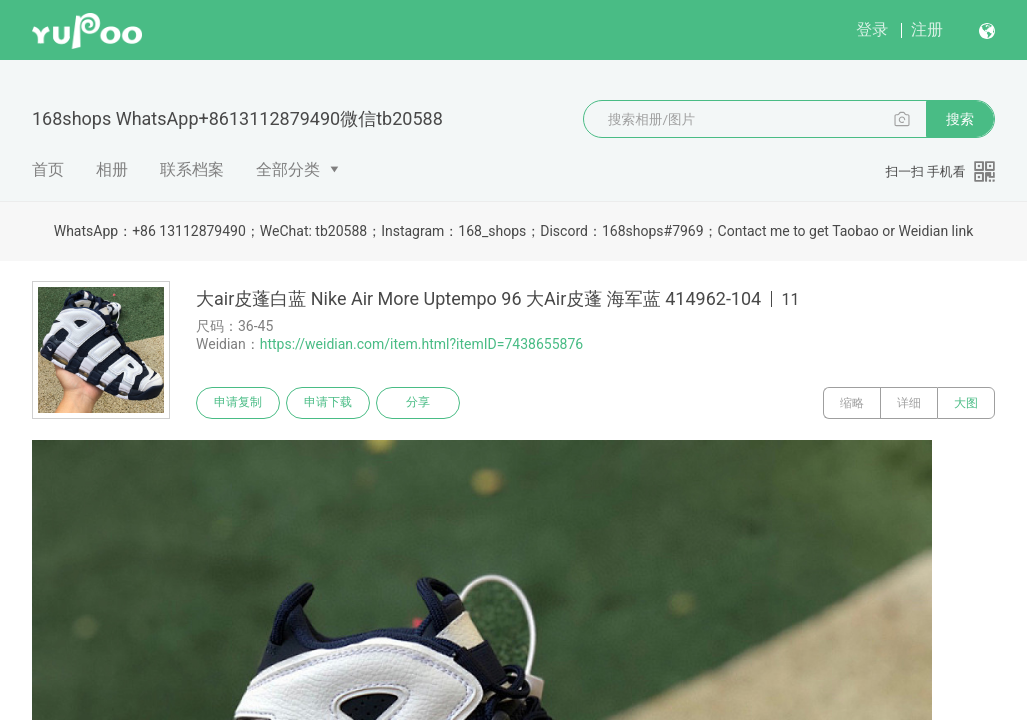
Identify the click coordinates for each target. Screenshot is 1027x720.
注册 (927, 29)
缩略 (852, 403)
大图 (966, 403)
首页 (48, 169)
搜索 (960, 119)
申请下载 (328, 403)
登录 (872, 29)
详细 (909, 403)
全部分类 (288, 169)
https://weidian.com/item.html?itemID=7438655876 (421, 344)
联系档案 (192, 169)
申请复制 (238, 403)
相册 (112, 169)
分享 (418, 403)
